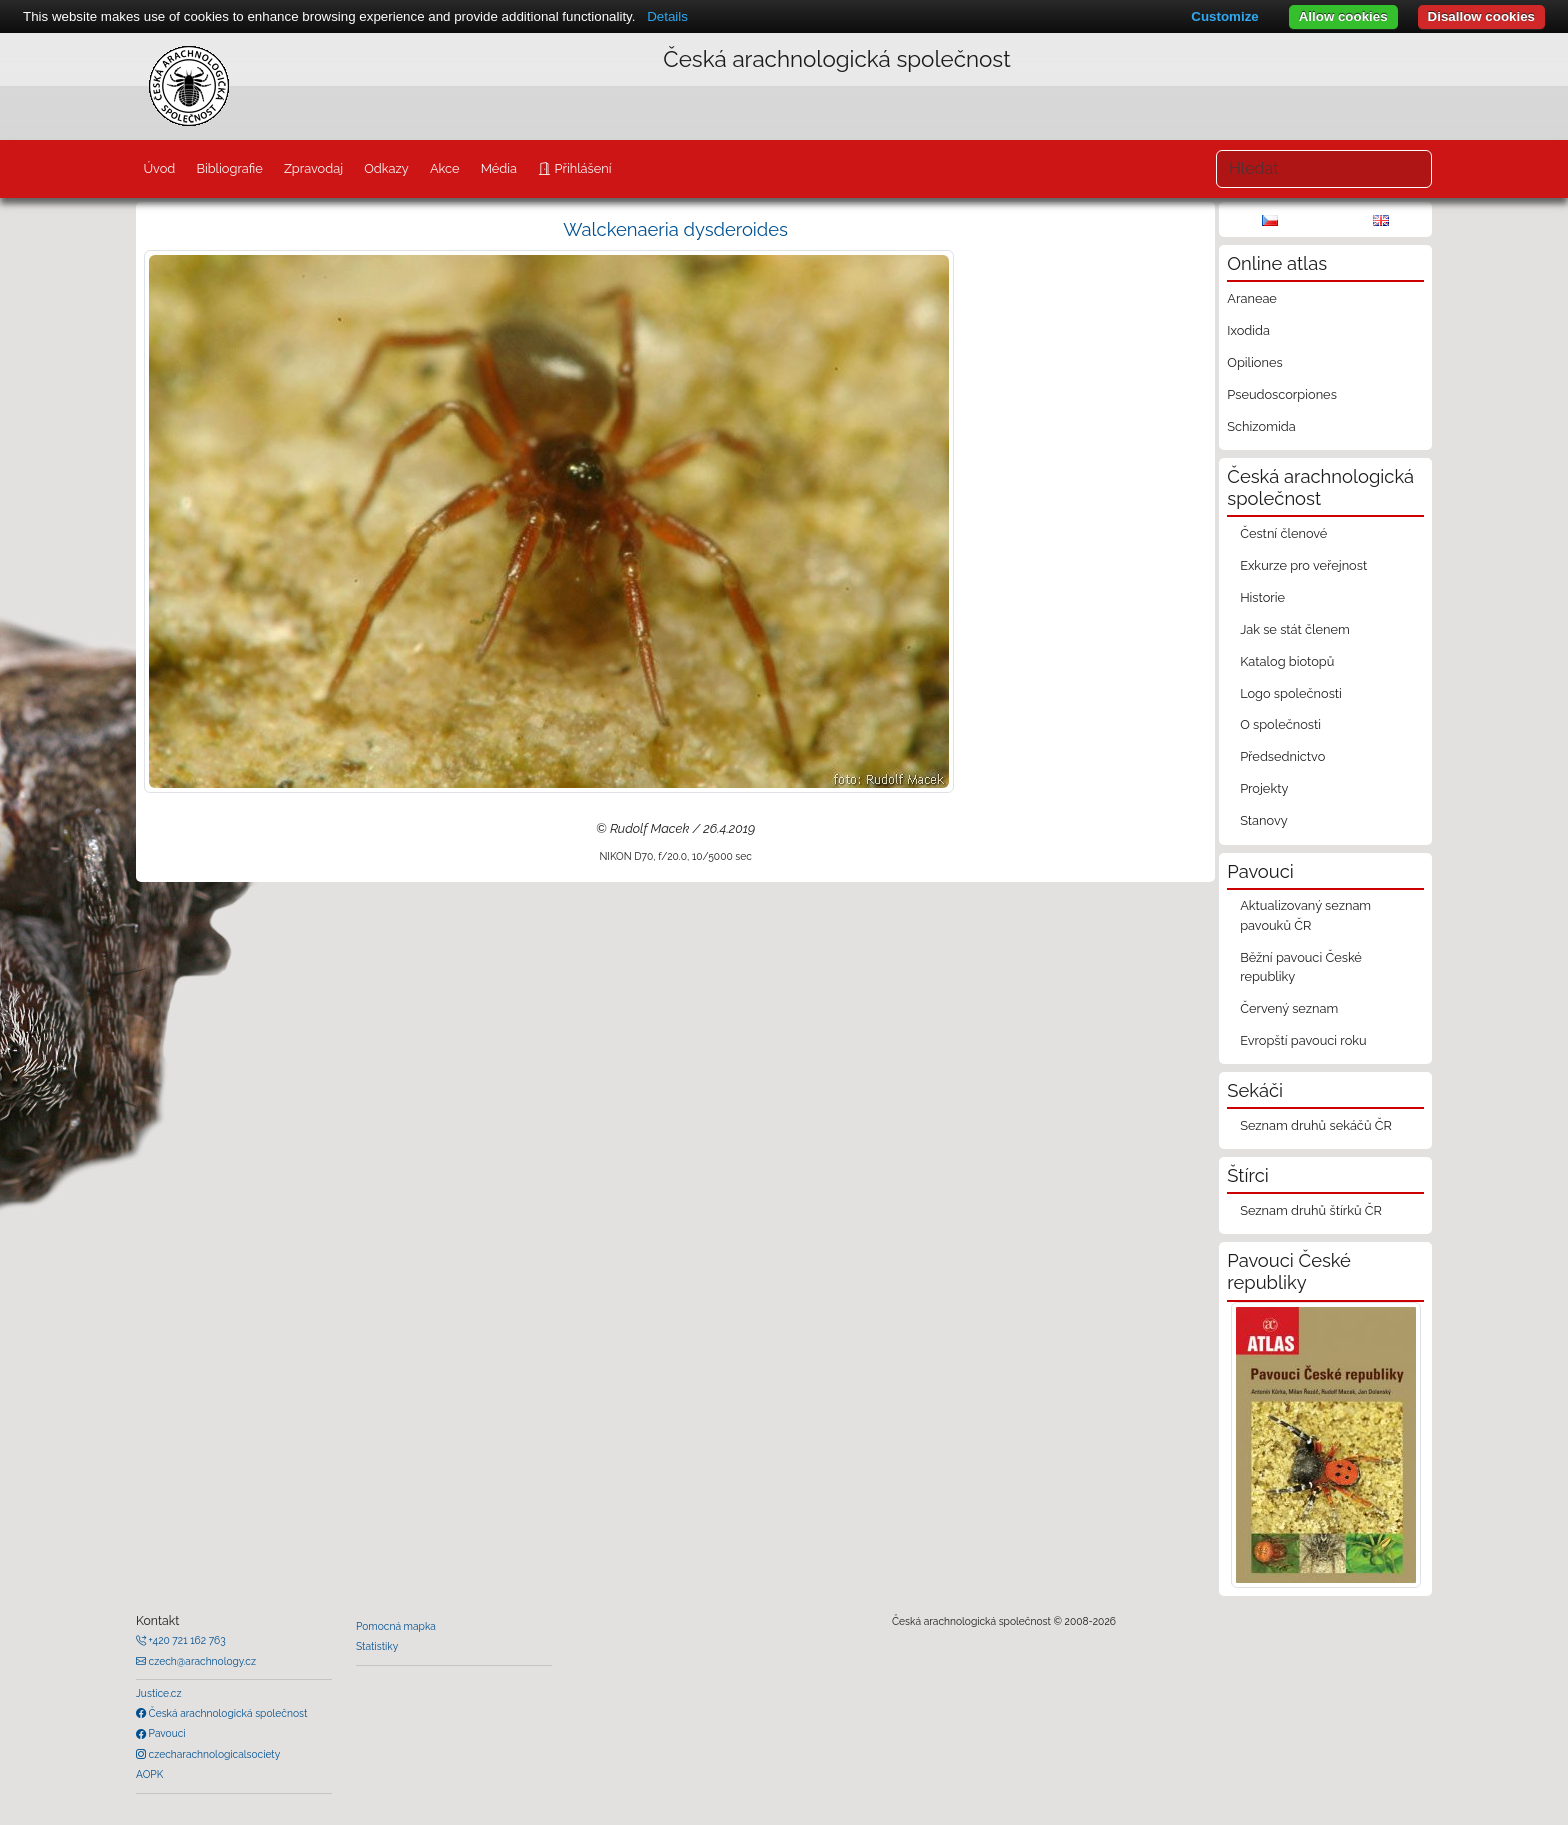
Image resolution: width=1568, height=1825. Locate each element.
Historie (1262, 597)
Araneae (1252, 298)
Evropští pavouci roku (1303, 1040)
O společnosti (1280, 724)
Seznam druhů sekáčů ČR (1316, 1125)
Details (667, 16)
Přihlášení (581, 168)
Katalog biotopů (1287, 661)
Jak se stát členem (1295, 629)
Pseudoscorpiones (1281, 394)
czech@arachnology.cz (201, 1661)
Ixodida (1248, 330)
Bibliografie (229, 168)
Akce (445, 168)
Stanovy (1264, 820)
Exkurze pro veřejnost (1303, 565)
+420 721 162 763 (186, 1640)
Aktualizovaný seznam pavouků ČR (1305, 915)
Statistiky (377, 1646)
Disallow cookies (1481, 16)
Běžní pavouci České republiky (1301, 967)
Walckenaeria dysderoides (675, 229)
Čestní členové (1283, 533)
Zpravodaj (313, 168)
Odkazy (386, 168)
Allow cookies (1343, 16)
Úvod (159, 168)
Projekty (1264, 788)
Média (499, 168)
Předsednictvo (1282, 756)
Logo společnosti (1291, 693)
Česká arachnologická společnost (226, 1713)
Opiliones (1254, 362)
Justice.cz (159, 1693)
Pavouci (166, 1733)
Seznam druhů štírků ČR (1311, 1210)
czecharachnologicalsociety (213, 1754)
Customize (1224, 16)
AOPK (149, 1774)
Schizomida (1261, 426)
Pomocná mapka (396, 1626)
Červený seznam (1289, 1008)
